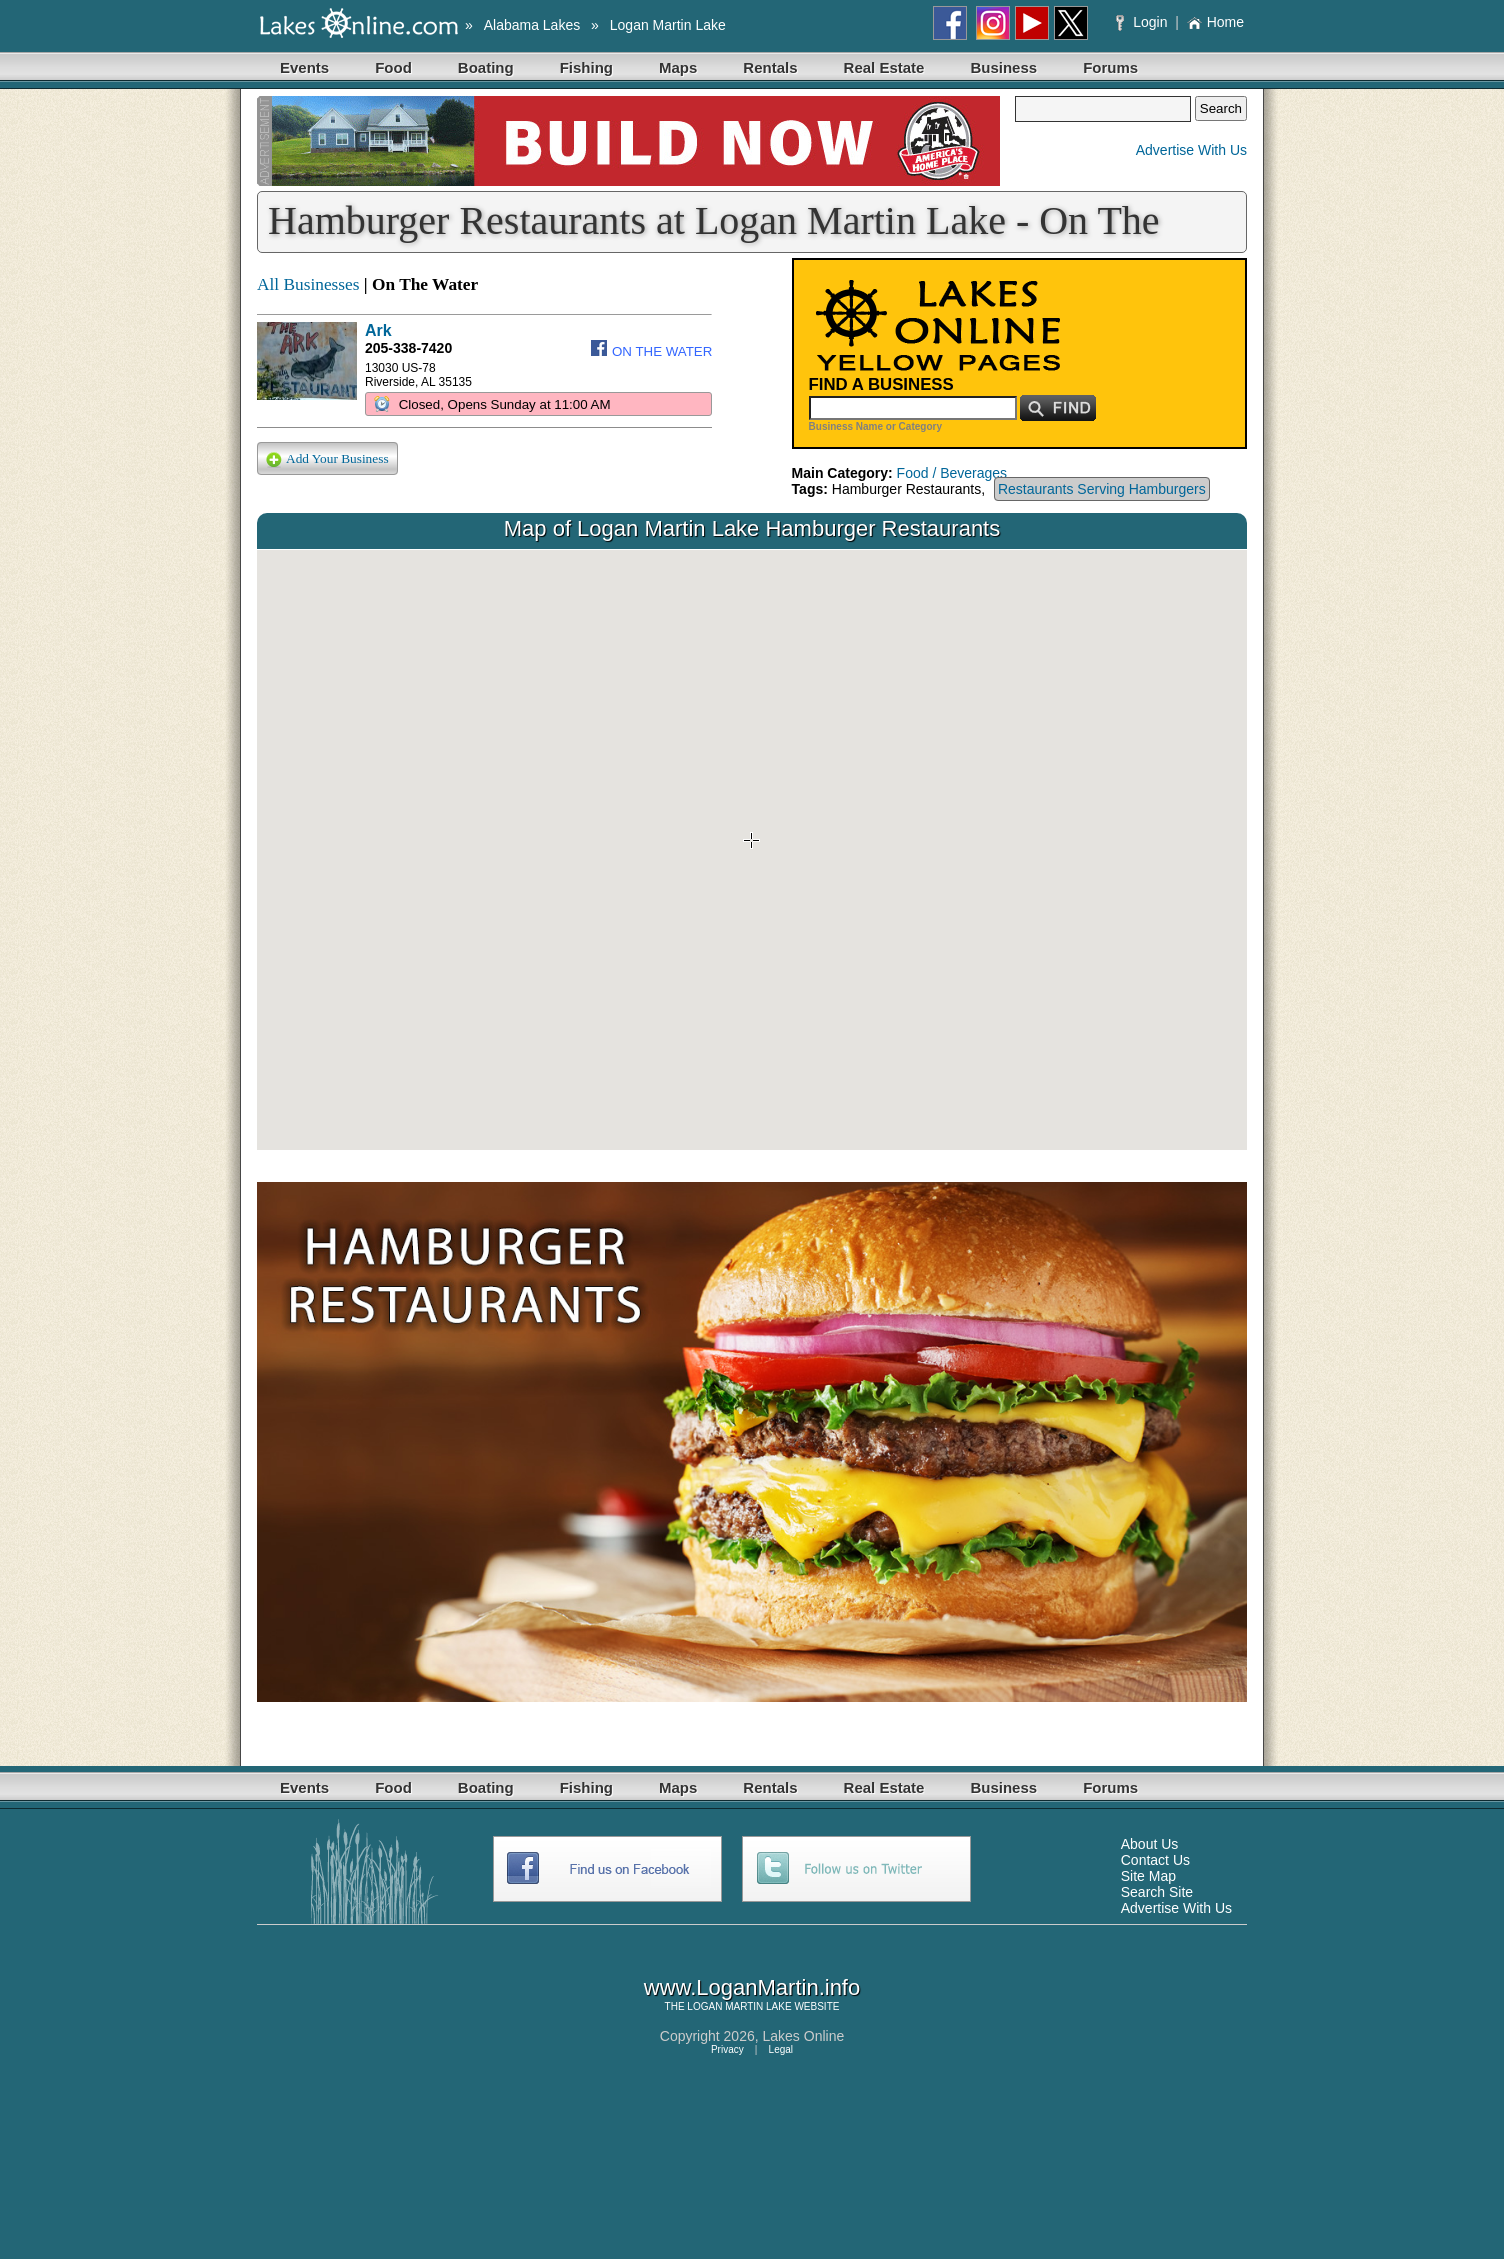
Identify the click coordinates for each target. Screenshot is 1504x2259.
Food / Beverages (952, 473)
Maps (678, 67)
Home (1215, 22)
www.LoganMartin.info (752, 1987)
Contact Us (1155, 1860)
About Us (1150, 1844)
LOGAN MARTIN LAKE (739, 2006)
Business (1003, 67)
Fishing (586, 67)
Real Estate (884, 67)
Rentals (770, 67)
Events (304, 67)
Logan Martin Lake (668, 25)
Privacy (727, 2049)
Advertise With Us (1191, 150)
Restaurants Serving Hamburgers (1102, 489)
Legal (781, 2049)
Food (393, 67)
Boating (486, 67)
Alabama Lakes (532, 25)
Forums (1110, 67)
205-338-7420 (408, 348)
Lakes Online (804, 2036)
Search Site (1157, 1892)
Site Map (1148, 1876)
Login (1143, 22)
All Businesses (308, 284)
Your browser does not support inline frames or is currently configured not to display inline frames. (752, 850)
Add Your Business (327, 459)
